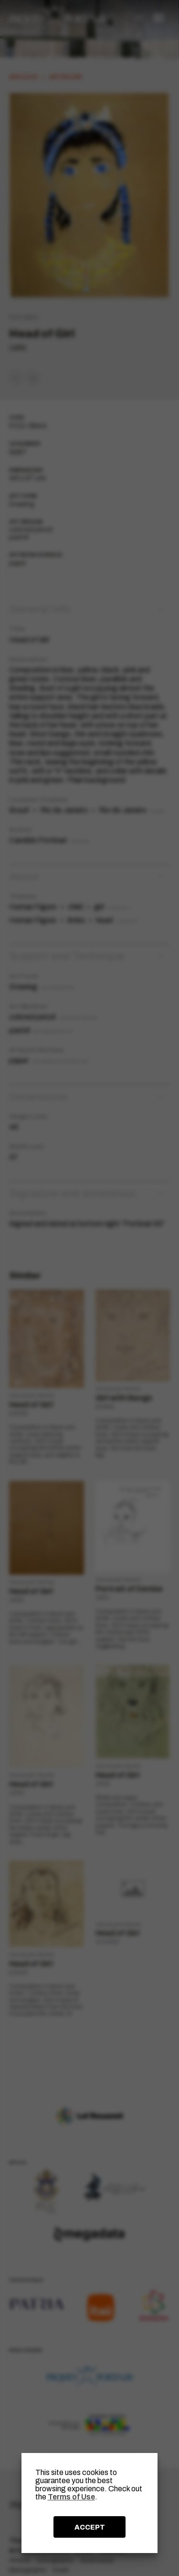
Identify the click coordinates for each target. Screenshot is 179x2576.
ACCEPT (89, 2527)
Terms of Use (71, 2497)
